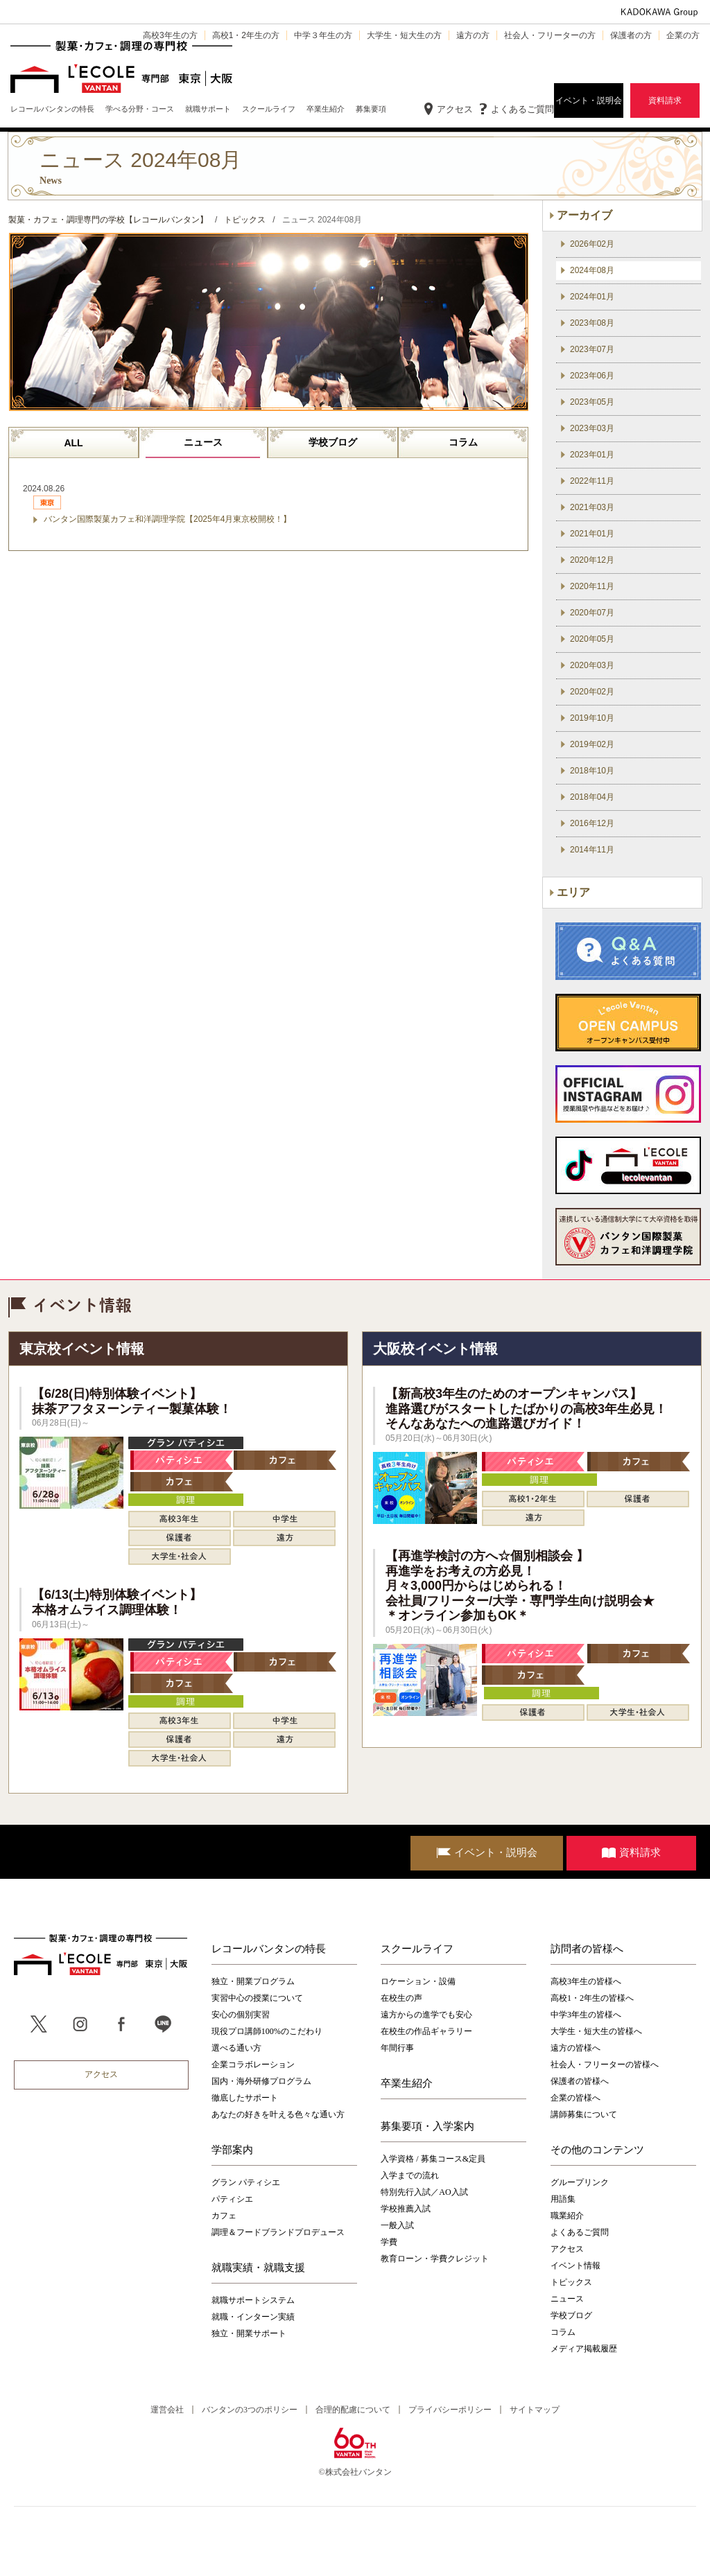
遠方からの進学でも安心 (426, 2014)
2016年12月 (592, 823)
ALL (73, 442)
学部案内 (232, 2149)
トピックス (571, 2282)
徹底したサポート (244, 2098)
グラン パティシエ (245, 2182)
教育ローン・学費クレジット (435, 2258)
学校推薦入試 (406, 2209)
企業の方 (683, 35)
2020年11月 (592, 586)
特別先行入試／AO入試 (424, 2192)
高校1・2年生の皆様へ (592, 1998)
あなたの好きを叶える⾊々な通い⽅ (278, 2114)
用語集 (563, 2199)
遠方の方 (473, 35)
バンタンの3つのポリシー (249, 2410)
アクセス (455, 109)
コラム (463, 442)
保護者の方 (631, 35)
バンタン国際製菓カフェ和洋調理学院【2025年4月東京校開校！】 (167, 519)
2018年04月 (592, 797)
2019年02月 (592, 744)
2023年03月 (592, 428)
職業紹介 (567, 2215)
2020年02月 (592, 691)
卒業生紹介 (407, 2083)
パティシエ (232, 2199)
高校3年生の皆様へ (586, 1981)
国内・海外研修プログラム (261, 2081)
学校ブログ (333, 442)
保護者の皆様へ (580, 2081)
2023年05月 (592, 402)
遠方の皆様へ (575, 2048)
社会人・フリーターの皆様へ (605, 2064)
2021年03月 (592, 507)
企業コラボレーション (253, 2064)
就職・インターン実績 (253, 2317)
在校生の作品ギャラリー (426, 2031)
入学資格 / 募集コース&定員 (433, 2159)
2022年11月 (592, 481)
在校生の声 (401, 1998)
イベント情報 (575, 2265)
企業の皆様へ (575, 2098)
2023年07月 (592, 349)
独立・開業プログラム (253, 1981)
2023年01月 (592, 454)
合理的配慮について (352, 2410)
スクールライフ (417, 1948)
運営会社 (167, 2410)
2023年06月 (592, 375)
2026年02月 (592, 244)
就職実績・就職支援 (258, 2267)
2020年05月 (592, 639)
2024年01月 (592, 296)
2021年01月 (592, 533)
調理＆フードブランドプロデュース (278, 2232)
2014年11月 (592, 850)
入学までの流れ (410, 2175)
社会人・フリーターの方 (550, 35)
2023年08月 (592, 323)
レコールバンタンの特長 (268, 1948)
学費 (389, 2242)
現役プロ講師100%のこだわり (266, 2031)
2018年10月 (592, 771)
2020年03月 (592, 665)
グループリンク (580, 2182)
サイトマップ (535, 2410)
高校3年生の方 (170, 35)
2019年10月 (592, 718)
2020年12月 (592, 560)
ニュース (203, 442)
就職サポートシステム (253, 2300)
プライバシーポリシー (450, 2410)
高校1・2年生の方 (245, 35)
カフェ (223, 2215)
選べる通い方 (236, 2048)
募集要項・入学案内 (427, 2126)
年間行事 (397, 2048)
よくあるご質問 (522, 109)
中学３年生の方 (323, 35)
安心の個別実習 (240, 2014)
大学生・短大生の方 (404, 35)
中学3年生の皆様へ (586, 2014)
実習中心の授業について (257, 1998)
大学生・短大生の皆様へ (596, 2031)
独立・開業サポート (248, 2333)
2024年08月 (592, 270)
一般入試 (397, 2225)
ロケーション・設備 (418, 1981)
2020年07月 (592, 612)
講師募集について (584, 2114)
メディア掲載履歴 (584, 2349)
